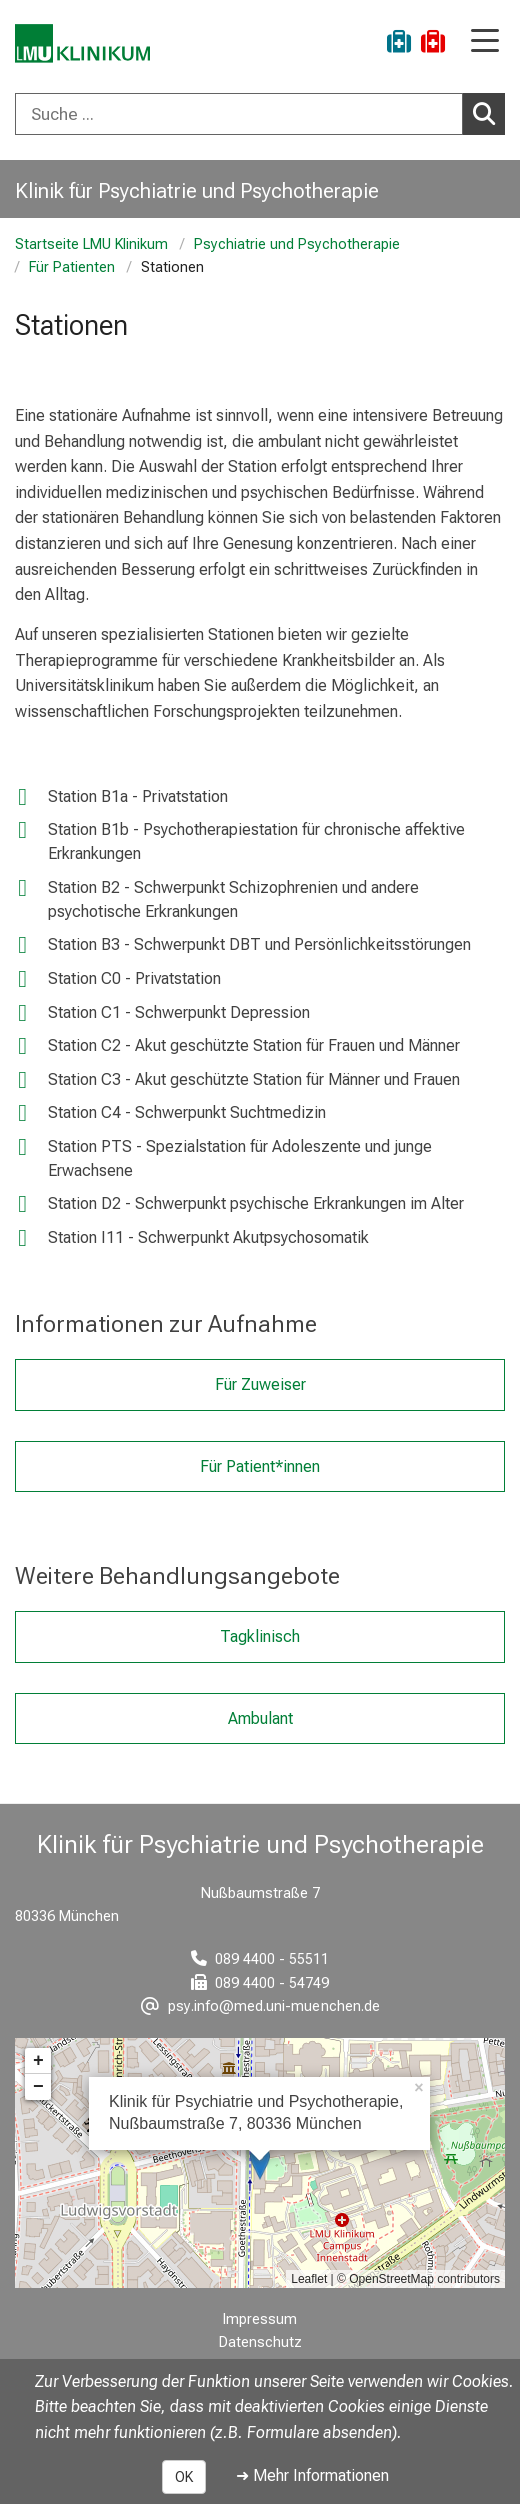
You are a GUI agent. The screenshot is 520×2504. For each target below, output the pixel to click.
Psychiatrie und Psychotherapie (297, 244)
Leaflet (309, 2279)
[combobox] (260, 114)
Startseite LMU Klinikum (91, 244)
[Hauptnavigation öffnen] (485, 42)
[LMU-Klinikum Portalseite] (85, 44)
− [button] (38, 2087)
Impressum (260, 2319)
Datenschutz (260, 2342)
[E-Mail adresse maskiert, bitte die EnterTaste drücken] (260, 2006)
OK (184, 2477)
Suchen (489, 113)
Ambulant (260, 1717)
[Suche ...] (239, 114)
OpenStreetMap (391, 2279)
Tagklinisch (260, 1636)
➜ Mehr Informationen (312, 2475)
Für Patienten (72, 267)
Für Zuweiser (260, 1384)
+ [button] (38, 2061)
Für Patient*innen (260, 1465)
